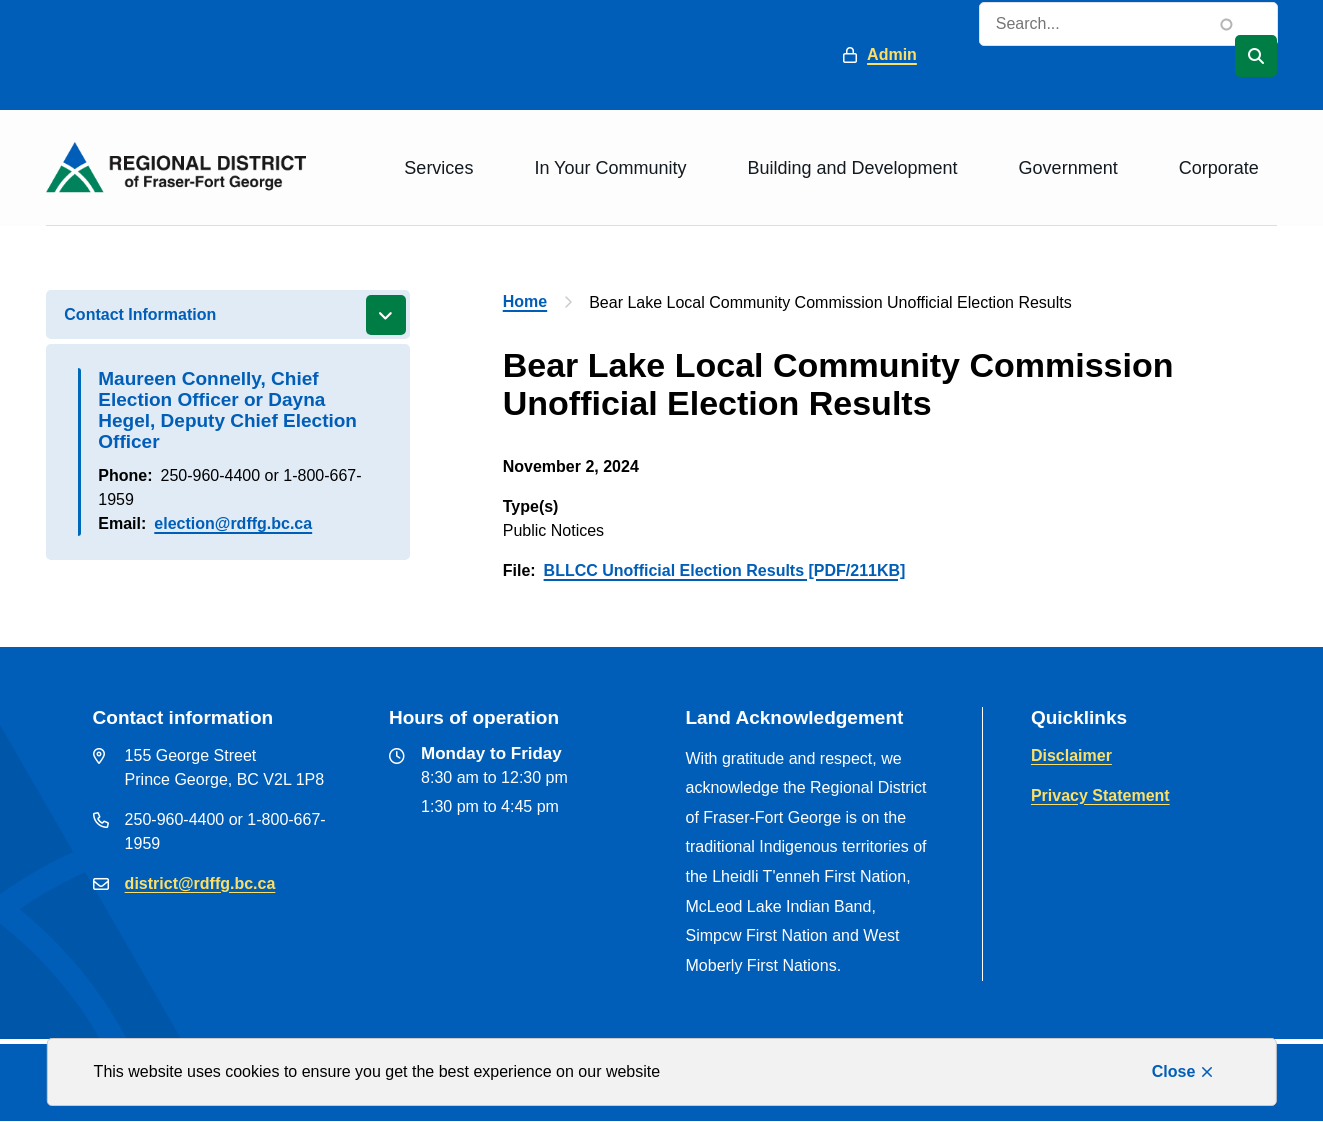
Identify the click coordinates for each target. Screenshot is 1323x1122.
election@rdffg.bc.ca (233, 523)
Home (525, 301)
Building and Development (852, 168)
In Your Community (610, 168)
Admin (892, 54)
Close (1174, 1071)
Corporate (1219, 168)
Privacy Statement (1100, 795)
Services (438, 168)
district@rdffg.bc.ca (200, 883)
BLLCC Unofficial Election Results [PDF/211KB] (725, 570)
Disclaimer (1071, 755)
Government (1068, 168)
